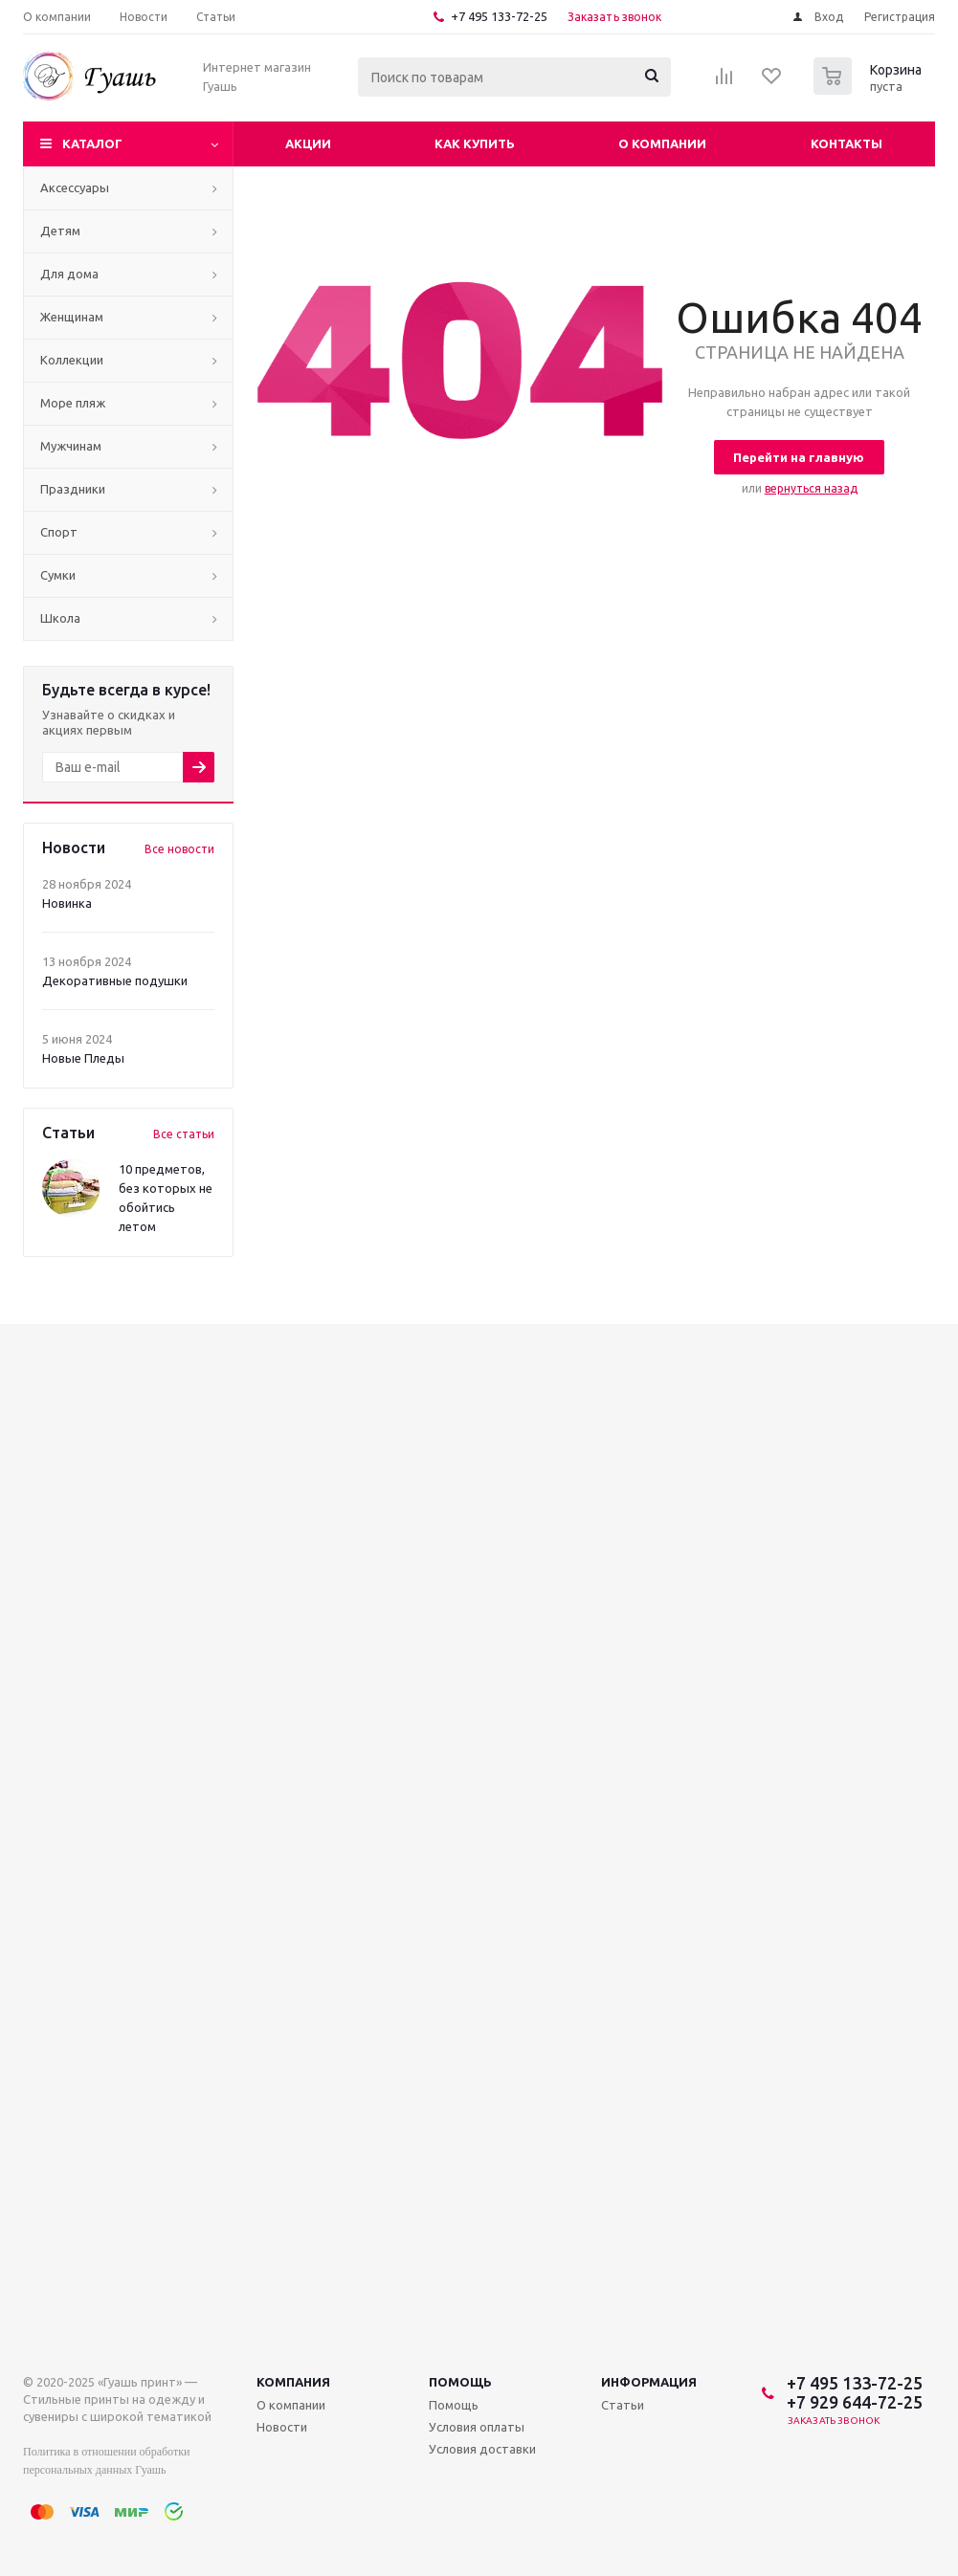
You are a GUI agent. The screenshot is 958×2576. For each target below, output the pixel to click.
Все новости (179, 849)
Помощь (460, 2382)
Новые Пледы (83, 1058)
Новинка (67, 903)
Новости (281, 2426)
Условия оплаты (476, 2426)
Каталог (92, 143)
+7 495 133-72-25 (499, 16)
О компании (662, 143)
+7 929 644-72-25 (855, 2401)
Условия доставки (482, 2448)
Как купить (474, 143)
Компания (293, 2382)
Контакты (846, 143)
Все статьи (183, 1134)
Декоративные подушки (115, 980)
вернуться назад (811, 488)
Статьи (622, 2404)
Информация (649, 2382)
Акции (308, 143)
